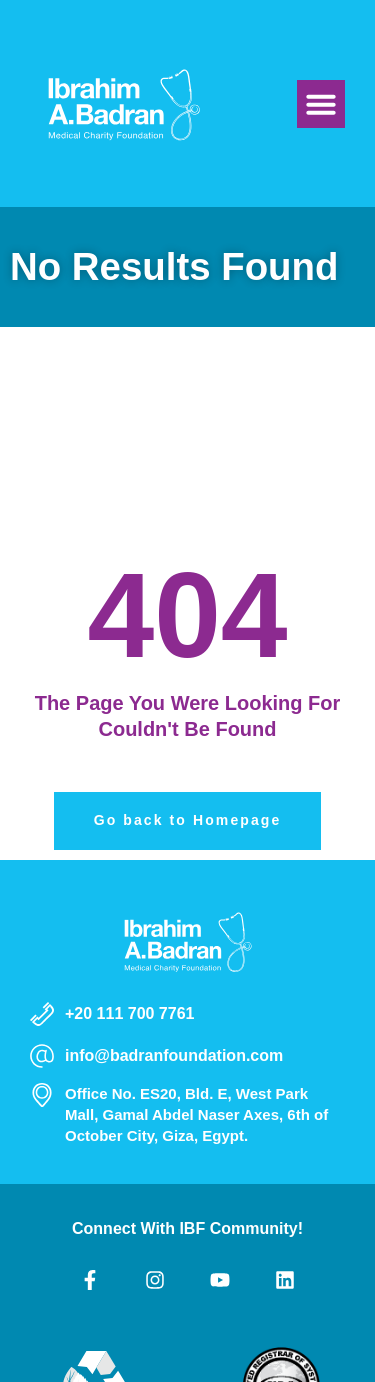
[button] (321, 104)
